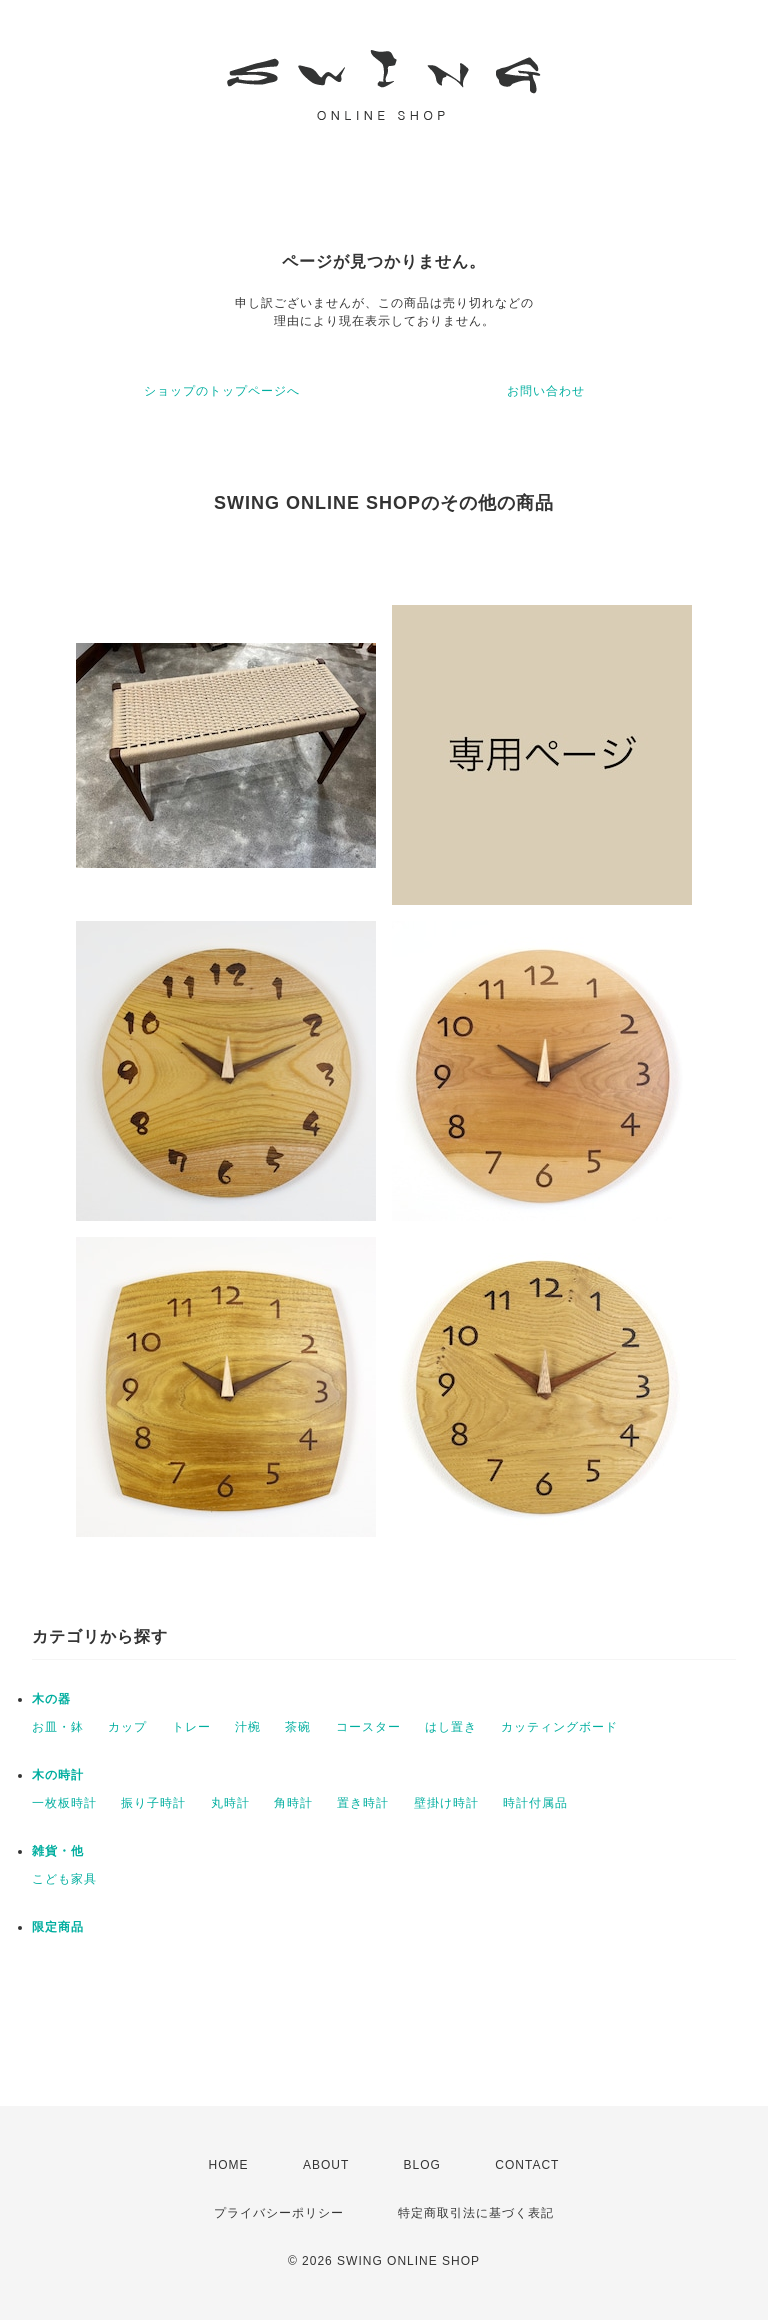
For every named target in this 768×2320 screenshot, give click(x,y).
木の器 (51, 1699)
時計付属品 (535, 1803)
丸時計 (230, 1803)
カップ (127, 1727)
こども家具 (64, 1879)
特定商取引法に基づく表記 (476, 2213)
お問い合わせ (546, 391)
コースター (368, 1727)
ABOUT (326, 2165)
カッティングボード (559, 1727)
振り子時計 (153, 1803)
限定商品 (58, 1927)
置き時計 (363, 1803)
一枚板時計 (64, 1803)
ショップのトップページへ (222, 391)
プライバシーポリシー (279, 2213)
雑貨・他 (58, 1851)
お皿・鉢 (58, 1727)
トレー (191, 1727)
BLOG (422, 2165)
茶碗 (298, 1727)
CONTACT (527, 2165)
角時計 (293, 1803)
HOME (229, 2165)
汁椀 (248, 1727)
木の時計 (58, 1775)
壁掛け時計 (446, 1803)
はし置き (451, 1727)
